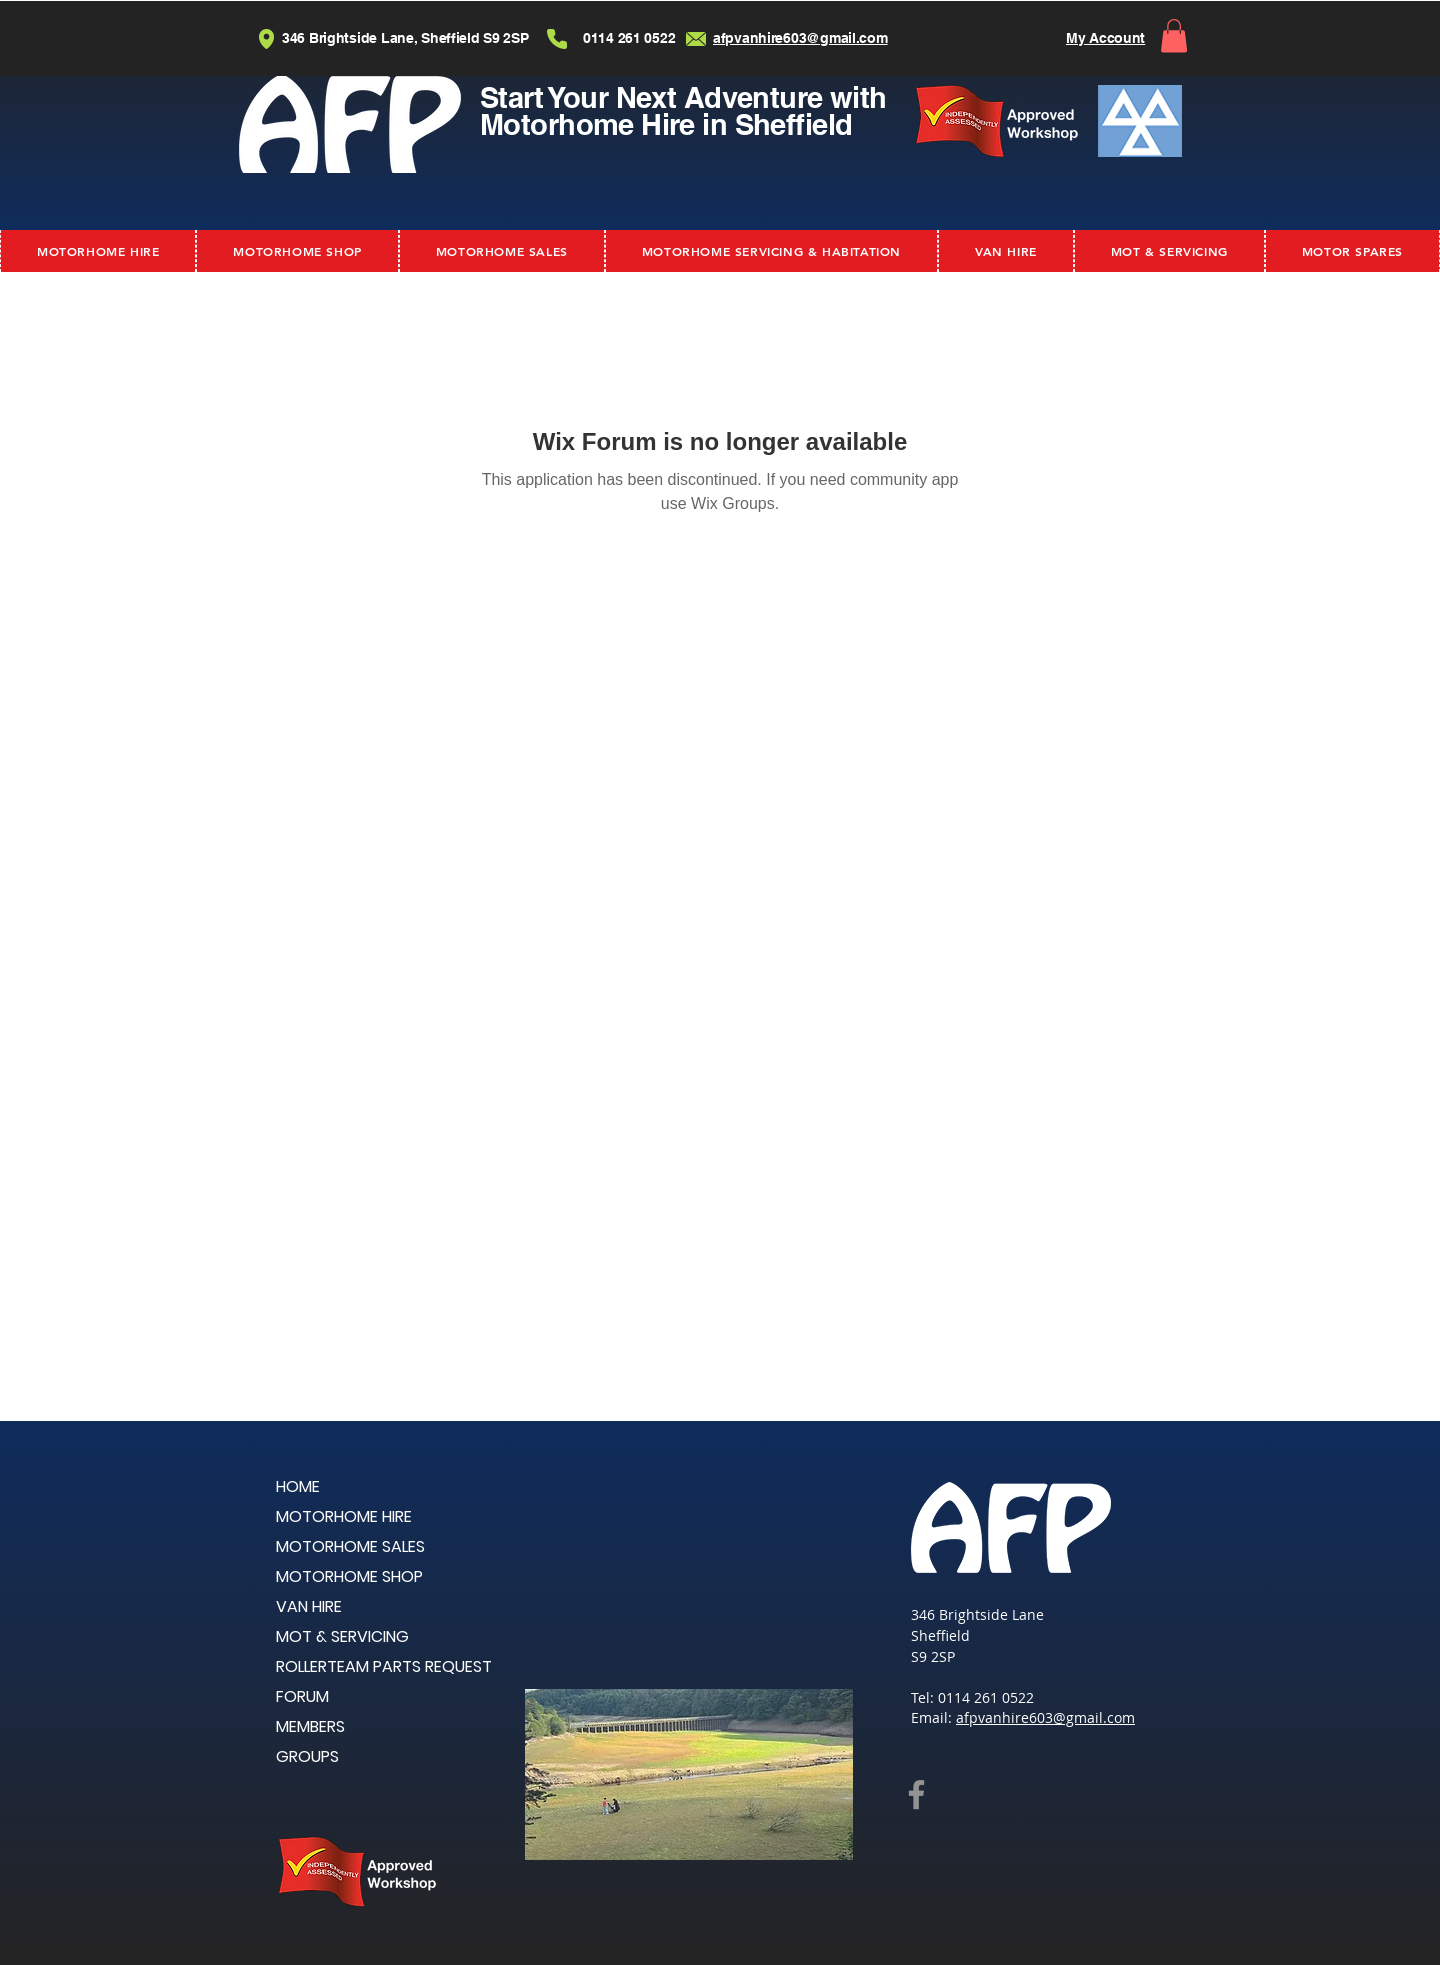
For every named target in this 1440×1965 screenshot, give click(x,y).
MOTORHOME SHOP (349, 1576)
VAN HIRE (309, 1606)
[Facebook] (916, 1794)
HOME (298, 1486)
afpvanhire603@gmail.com (1045, 1717)
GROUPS (307, 1756)
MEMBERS (310, 1726)
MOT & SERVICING (342, 1636)
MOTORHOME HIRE (344, 1516)
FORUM (302, 1696)
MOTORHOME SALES (350, 1546)
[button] (1174, 35)
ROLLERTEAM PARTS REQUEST (384, 1666)
